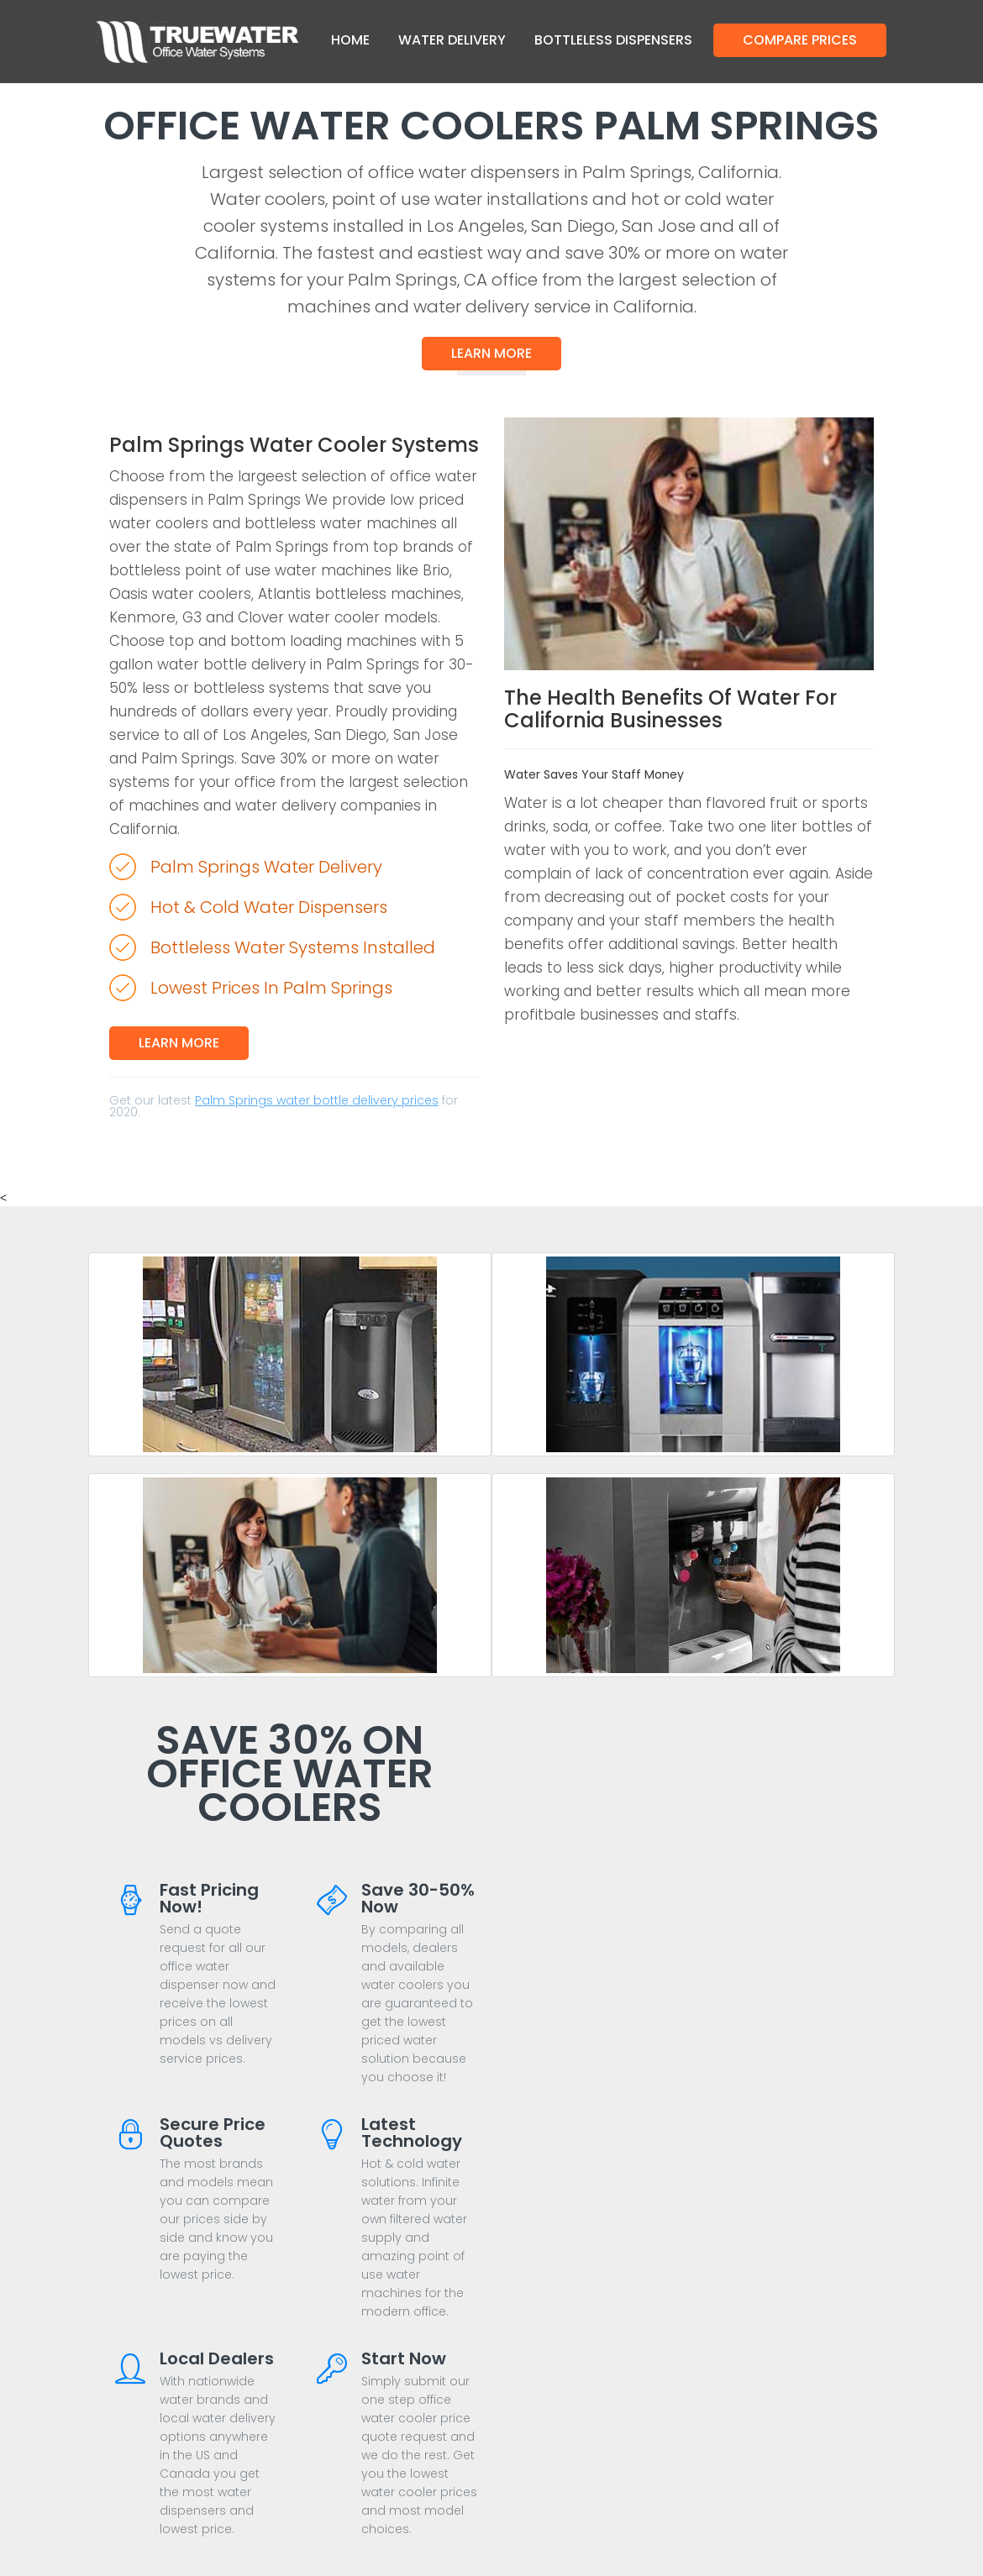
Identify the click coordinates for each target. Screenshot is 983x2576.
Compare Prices (800, 40)
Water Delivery (452, 40)
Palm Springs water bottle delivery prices (317, 1100)
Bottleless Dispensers (613, 40)
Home (350, 40)
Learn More (491, 353)
